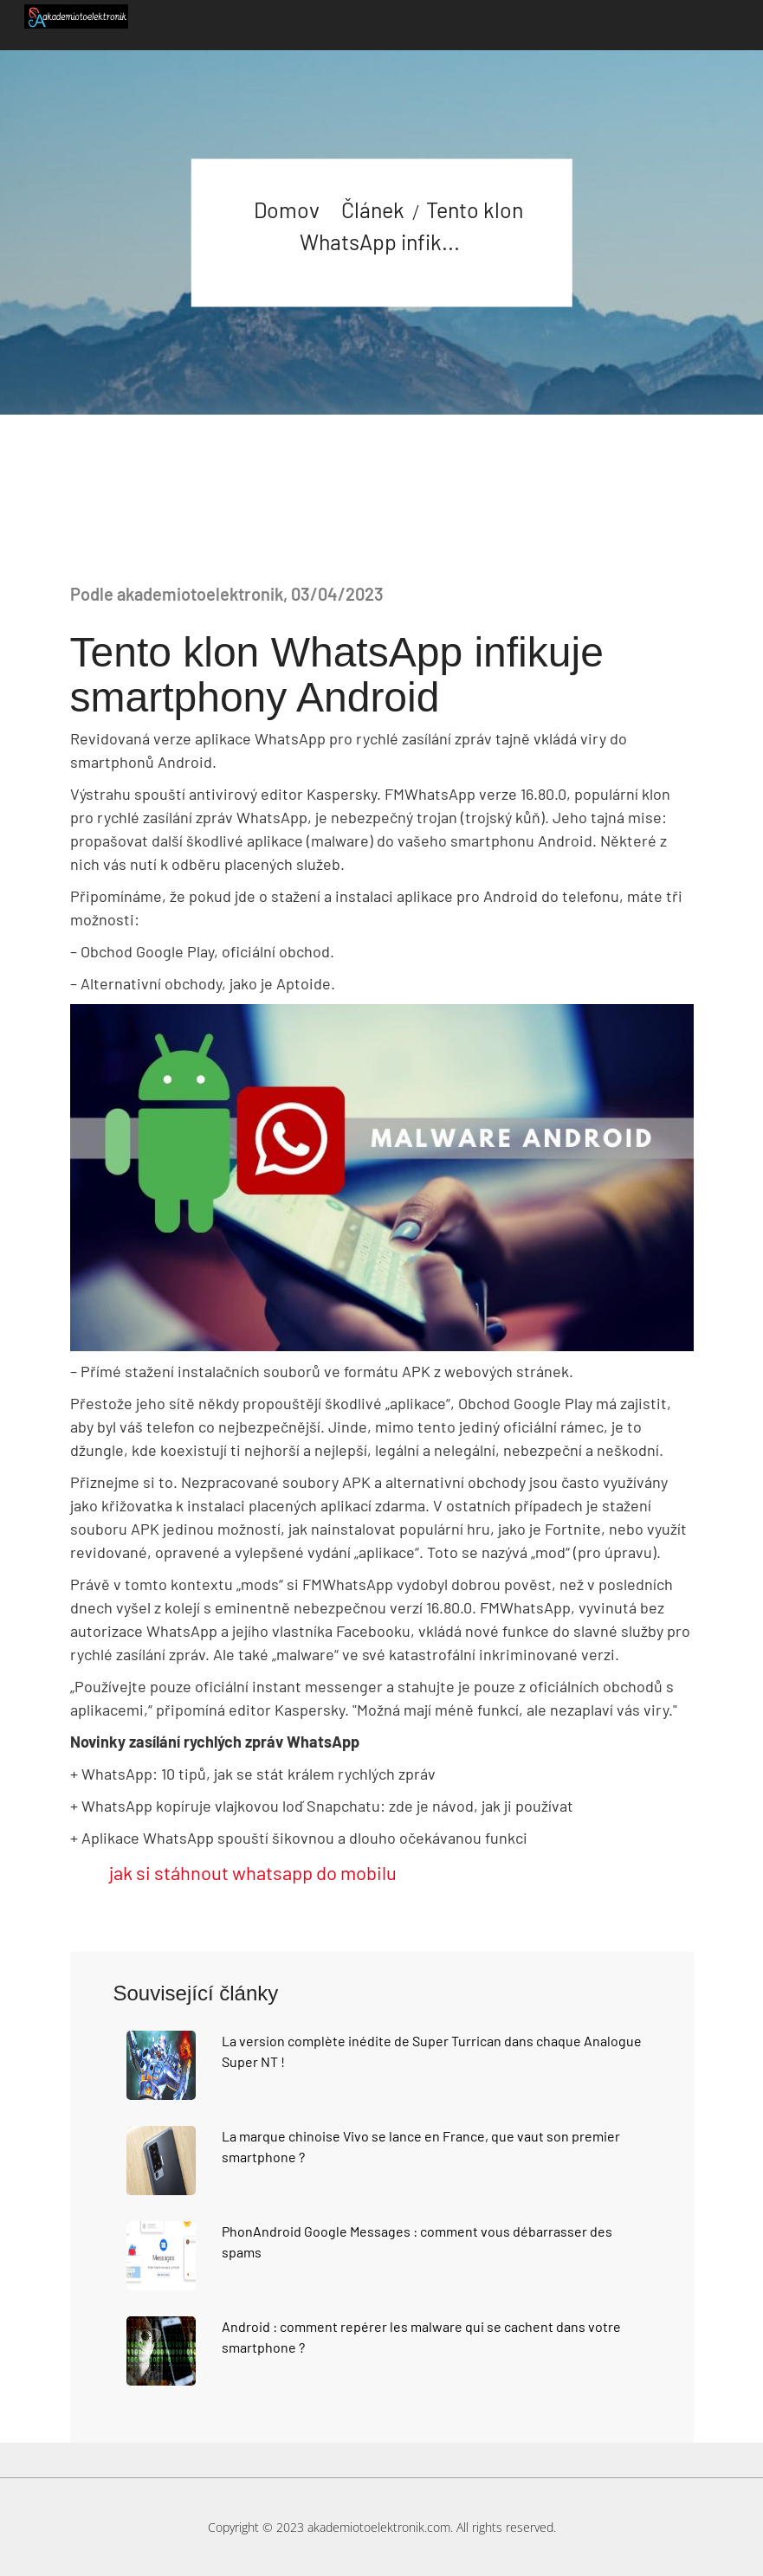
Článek (372, 209)
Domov (287, 209)
